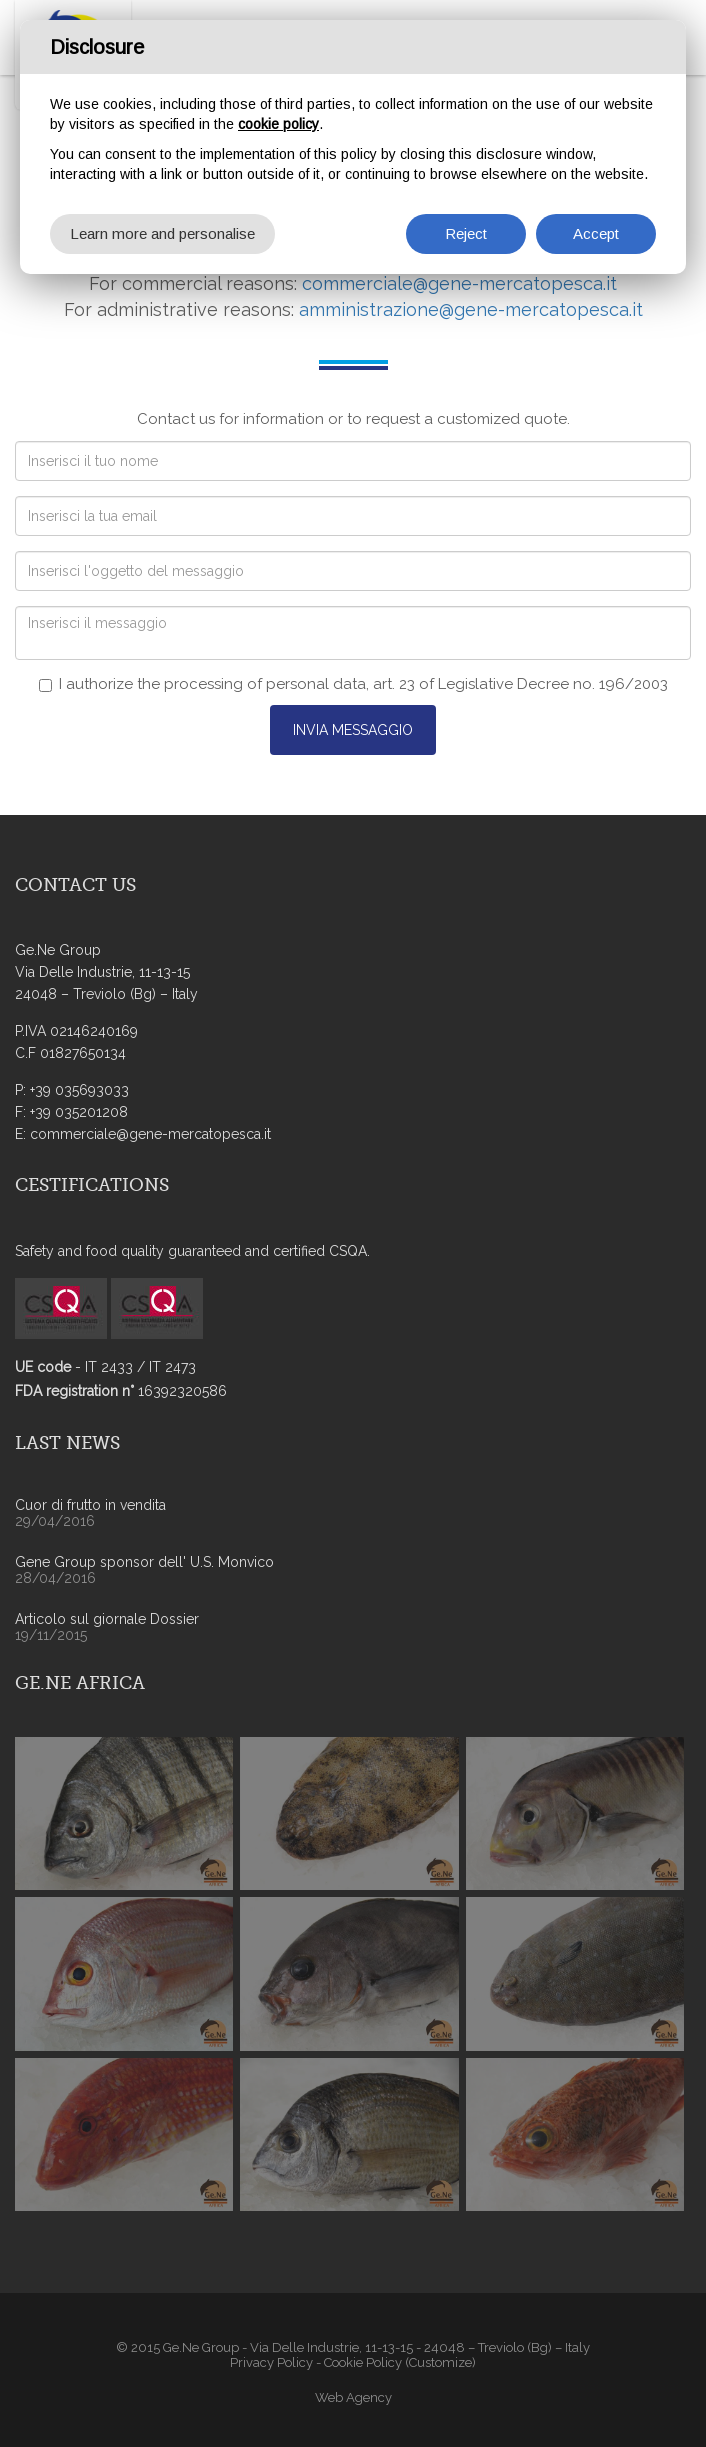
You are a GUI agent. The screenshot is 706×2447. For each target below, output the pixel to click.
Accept (596, 233)
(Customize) (440, 2362)
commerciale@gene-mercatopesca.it (459, 283)
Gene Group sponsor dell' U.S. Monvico (144, 1562)
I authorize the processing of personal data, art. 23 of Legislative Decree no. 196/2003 (353, 684)
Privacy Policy (271, 2362)
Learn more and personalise (162, 233)
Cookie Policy (363, 2362)
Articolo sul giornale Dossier (107, 1619)
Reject (466, 233)
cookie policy (278, 124)
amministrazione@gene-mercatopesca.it (471, 309)
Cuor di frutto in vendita (90, 1505)
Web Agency (353, 2397)
